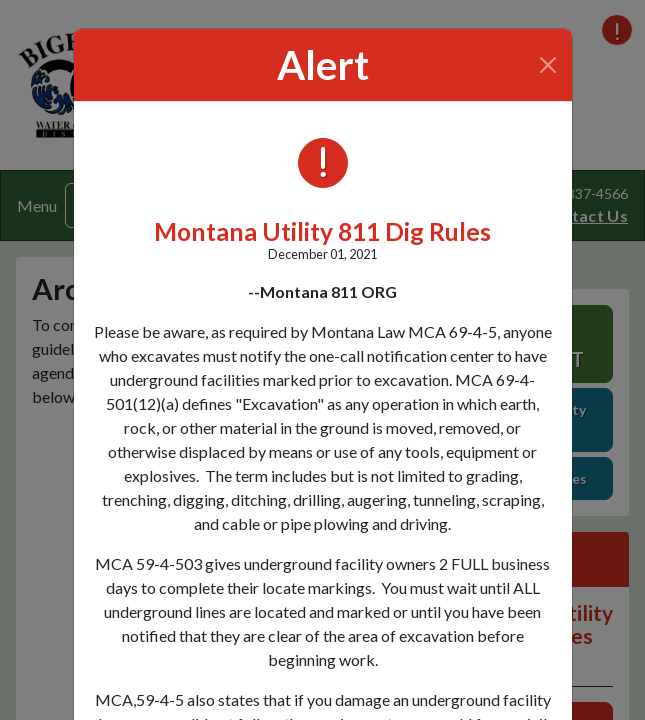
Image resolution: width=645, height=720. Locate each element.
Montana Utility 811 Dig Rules (322, 231)
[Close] (547, 65)
